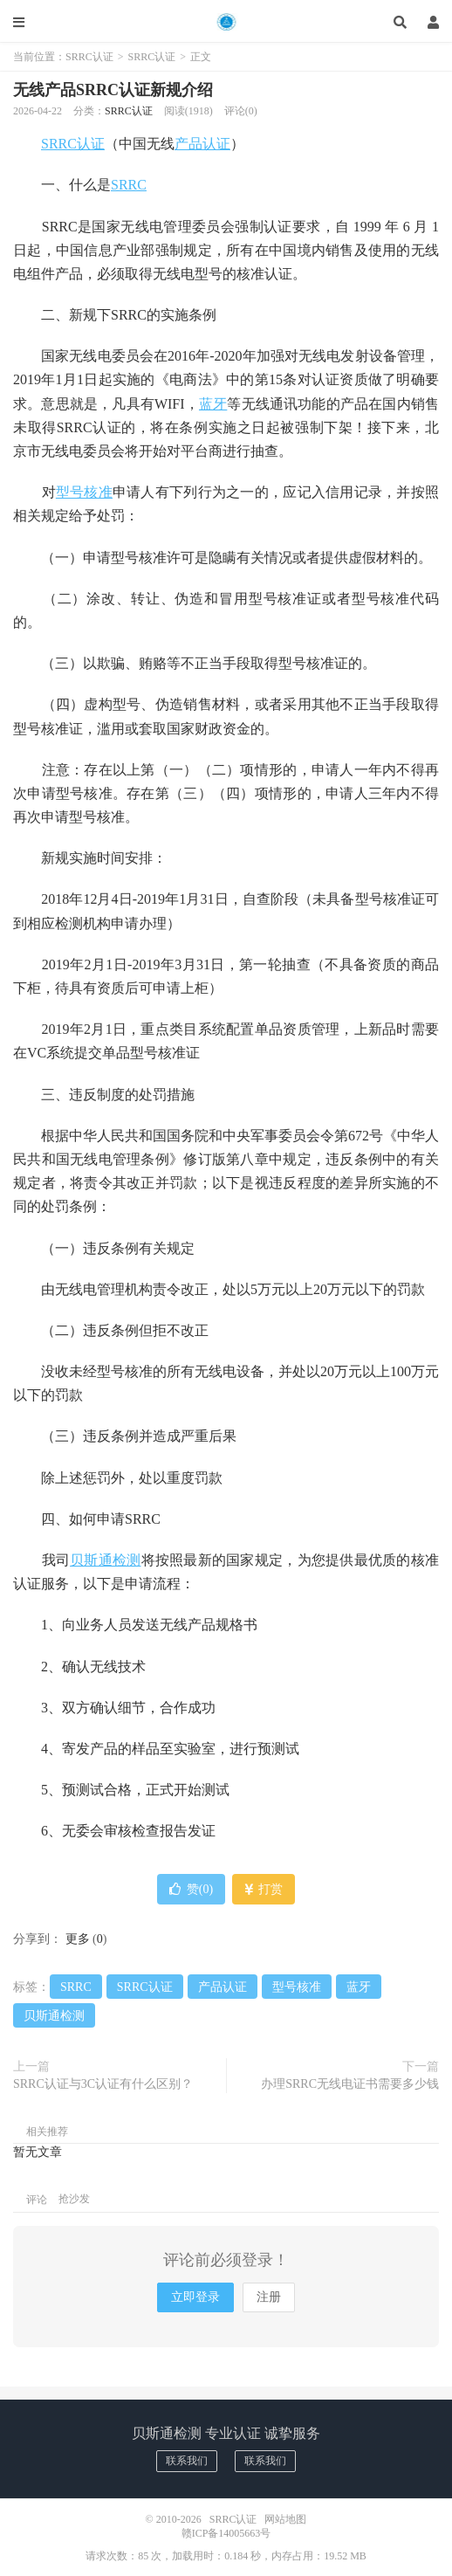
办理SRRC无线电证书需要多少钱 (350, 2083)
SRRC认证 (226, 22)
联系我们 (187, 2461)
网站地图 (285, 2519)
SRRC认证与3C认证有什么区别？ (103, 2083)
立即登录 (195, 2297)
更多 (77, 1939)
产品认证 (202, 143)
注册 (269, 2297)
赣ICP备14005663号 (226, 2533)
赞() (191, 1889)
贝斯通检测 (105, 1560)
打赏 (264, 1889)
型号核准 (84, 492)
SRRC (129, 184)
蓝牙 (213, 403)
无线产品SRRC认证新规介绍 (113, 90)
